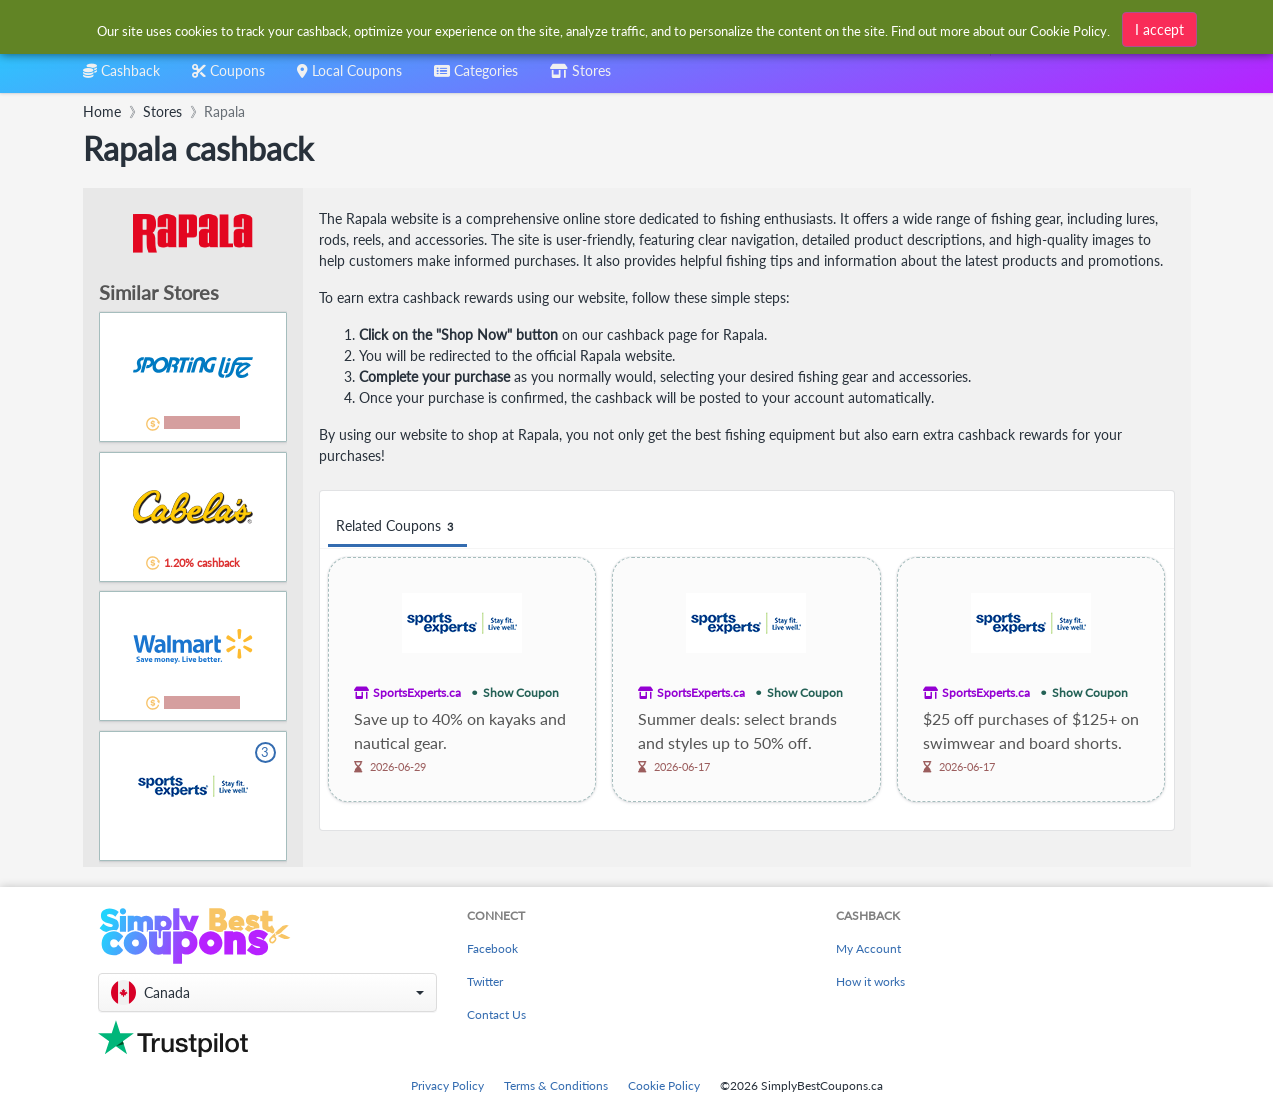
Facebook (492, 948)
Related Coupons (397, 526)
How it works (870, 981)
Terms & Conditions (556, 1085)
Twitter (485, 981)
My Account (868, 948)
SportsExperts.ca (417, 692)
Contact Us (496, 1014)
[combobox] (476, 77)
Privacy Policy (447, 1085)
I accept (1159, 26)
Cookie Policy (664, 1085)
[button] (267, 992)
